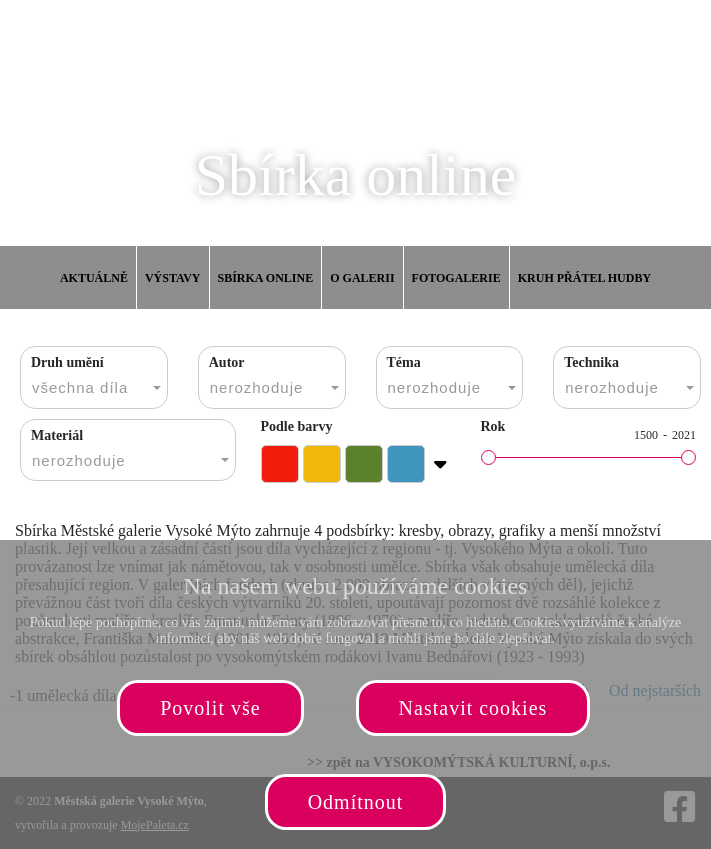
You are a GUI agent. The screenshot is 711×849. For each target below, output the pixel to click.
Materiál (57, 435)
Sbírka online (266, 278)
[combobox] (94, 377)
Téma (404, 362)
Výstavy (173, 278)
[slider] (488, 457)
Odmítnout (356, 802)
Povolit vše (210, 708)
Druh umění (67, 362)
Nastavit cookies (473, 708)
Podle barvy (297, 426)
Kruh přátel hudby (584, 278)
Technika (591, 362)
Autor (227, 362)
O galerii (362, 278)
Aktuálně (94, 278)
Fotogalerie (456, 278)
